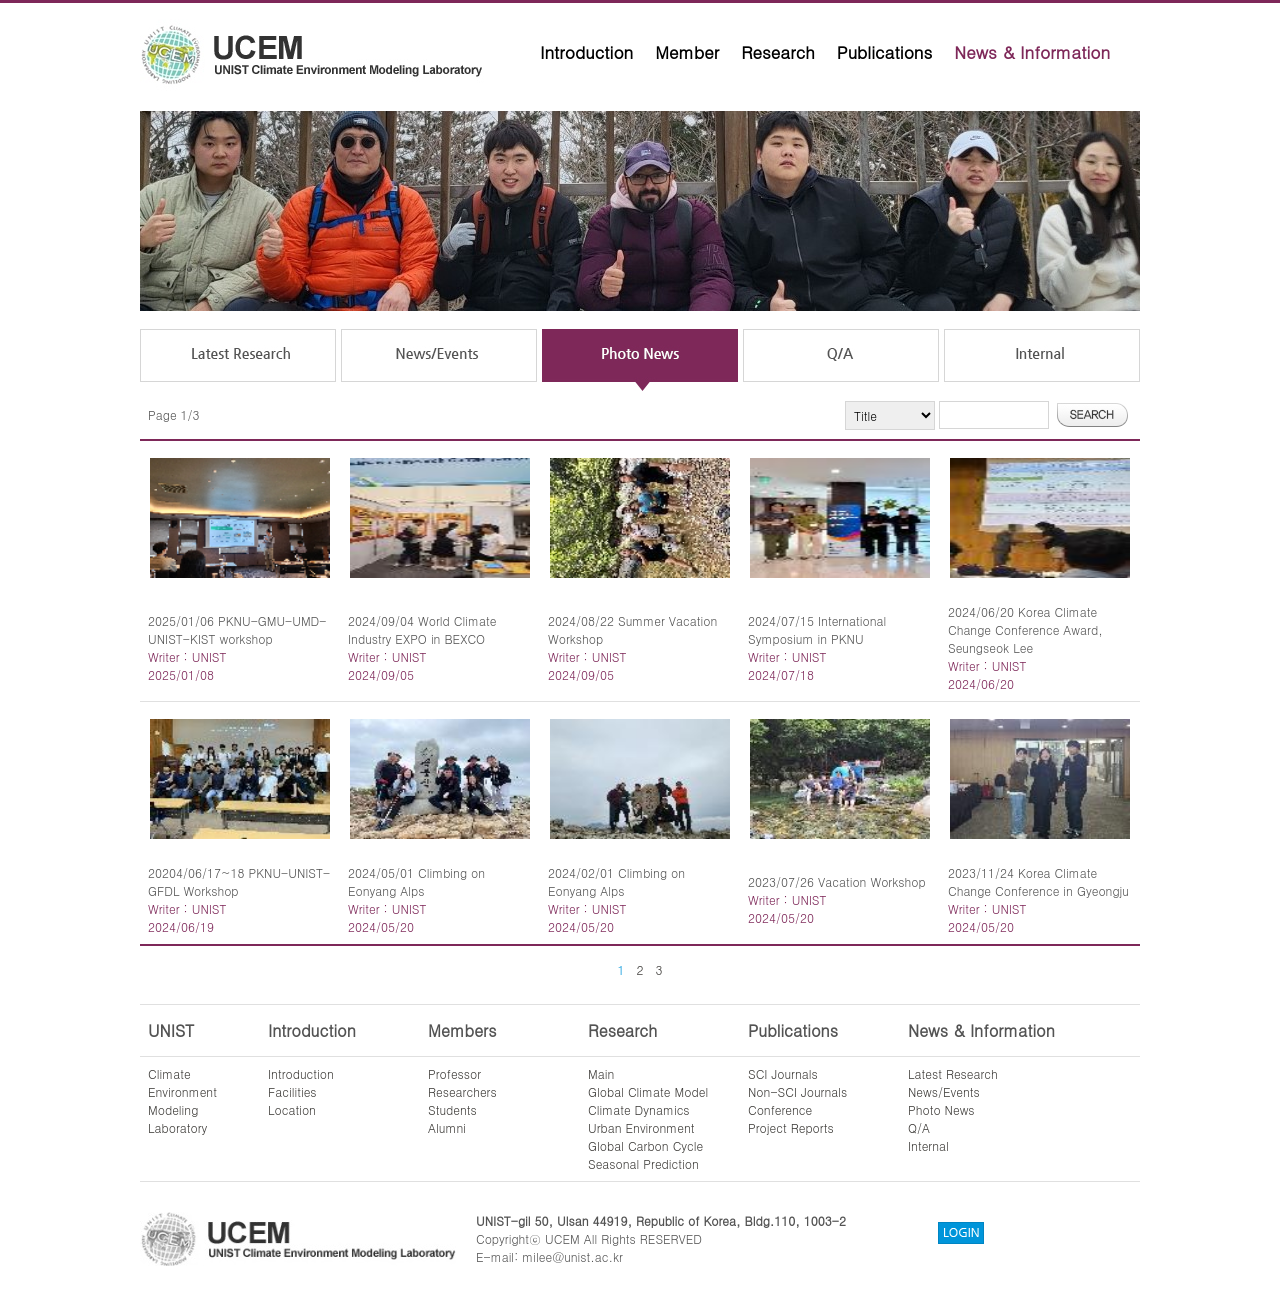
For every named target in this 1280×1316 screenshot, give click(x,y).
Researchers (462, 1091)
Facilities (292, 1091)
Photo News (941, 1109)
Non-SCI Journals (797, 1091)
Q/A (919, 1127)
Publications (885, 52)
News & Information (1032, 52)
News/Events (944, 1091)
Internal (928, 1145)
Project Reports (791, 1127)
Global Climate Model (648, 1091)
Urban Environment (641, 1127)
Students (452, 1109)
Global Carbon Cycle (645, 1145)
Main (601, 1073)
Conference (780, 1109)
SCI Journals (783, 1073)
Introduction (586, 52)
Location (292, 1109)
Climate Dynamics (639, 1109)
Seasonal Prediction (643, 1163)
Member (687, 52)
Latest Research (953, 1073)
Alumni (447, 1127)
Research (778, 52)
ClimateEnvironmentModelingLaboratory (182, 1100)
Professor (454, 1073)
